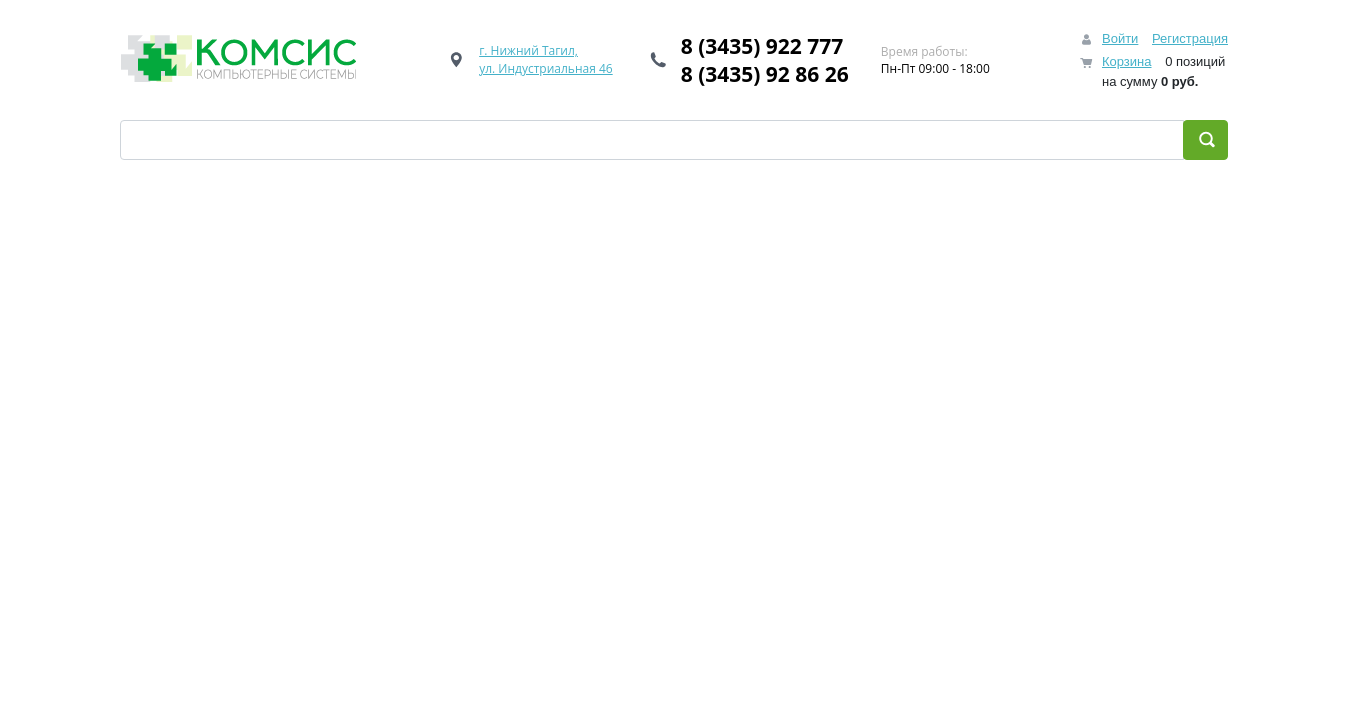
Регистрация (1190, 38)
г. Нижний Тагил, (528, 50)
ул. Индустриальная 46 (546, 68)
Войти (1120, 38)
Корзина (1127, 61)
